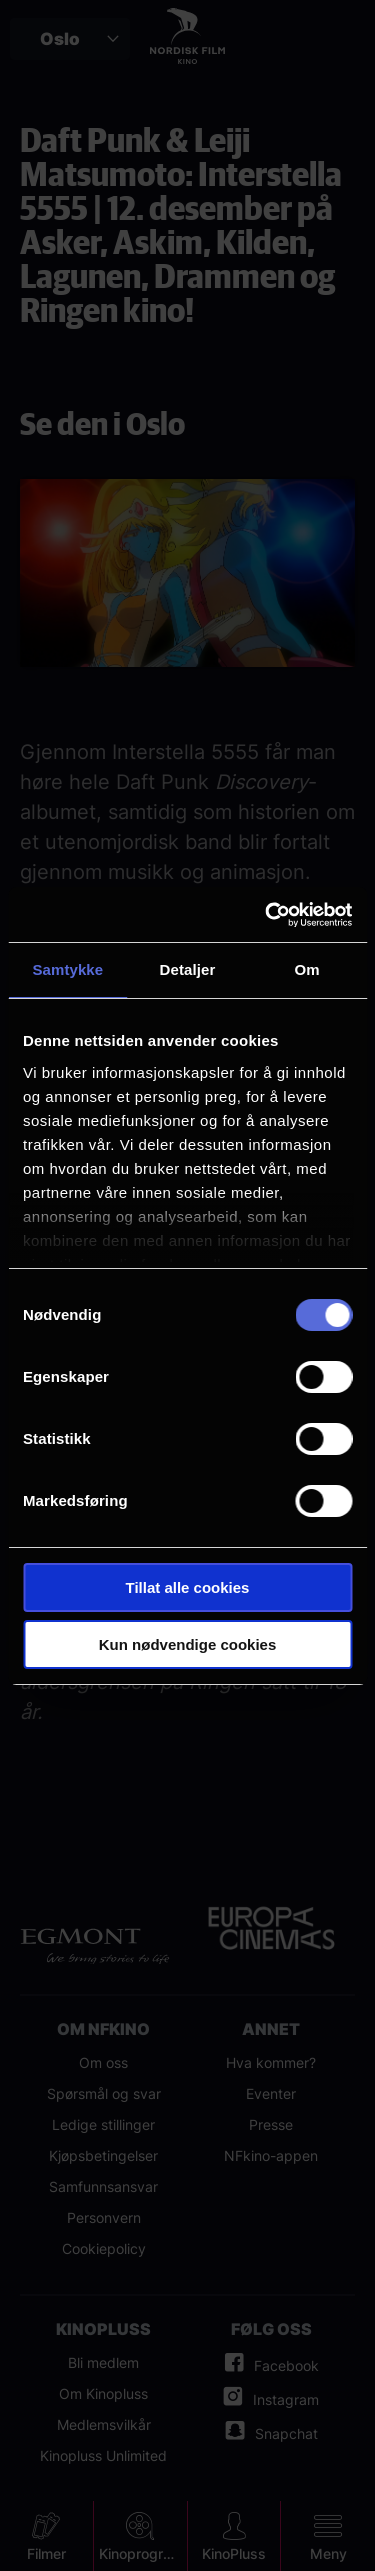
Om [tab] (307, 969)
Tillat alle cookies (188, 1587)
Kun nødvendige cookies (188, 1644)
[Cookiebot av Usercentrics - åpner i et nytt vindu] (267, 915)
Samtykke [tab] (67, 969)
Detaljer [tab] (188, 969)
